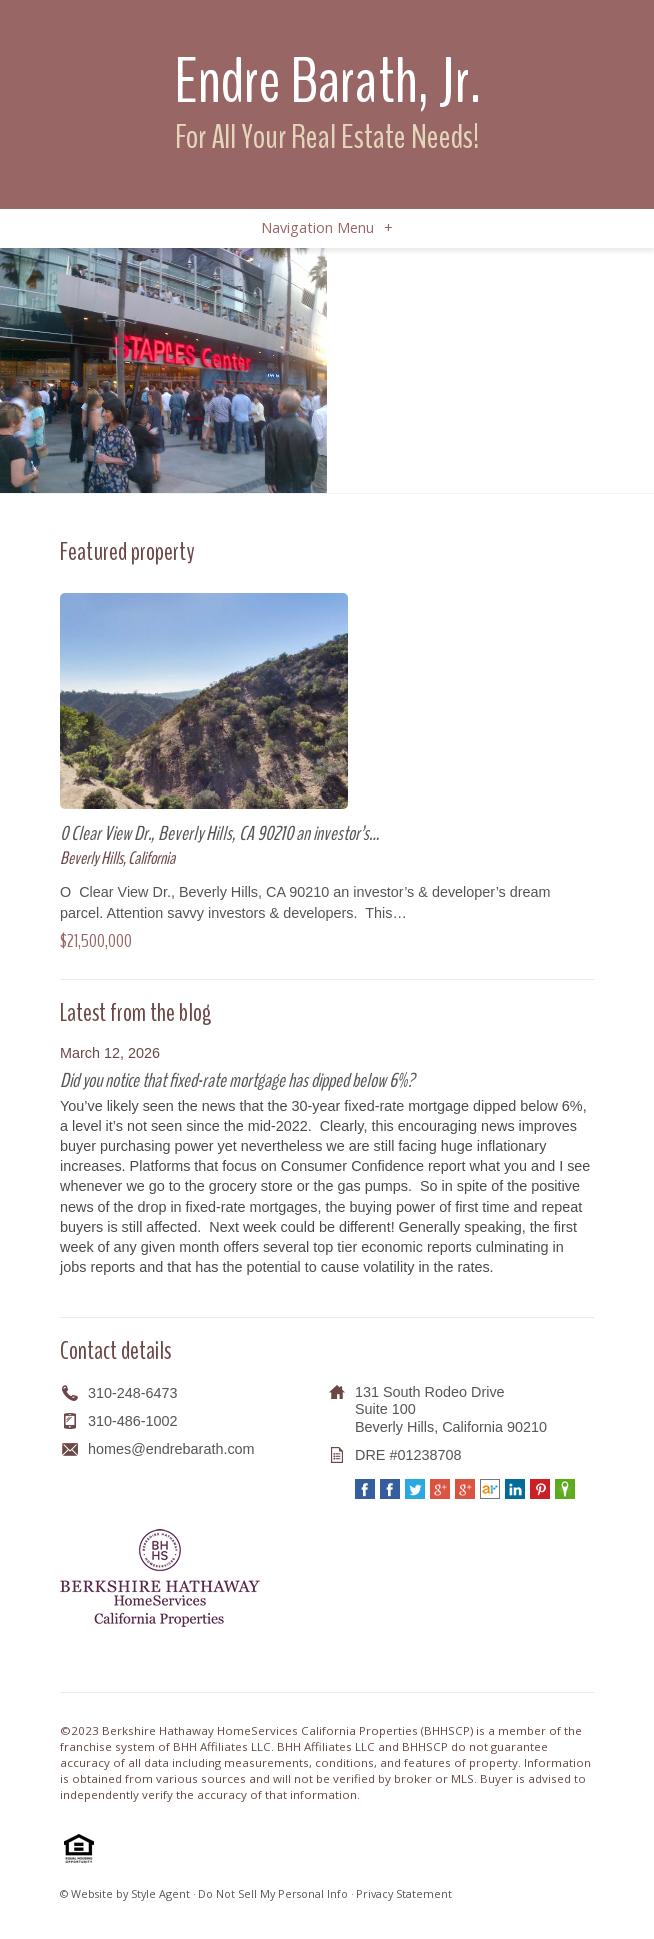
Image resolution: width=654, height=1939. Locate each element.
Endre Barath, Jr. (327, 81)
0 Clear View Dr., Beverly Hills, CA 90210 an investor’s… (219, 833)
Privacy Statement (404, 1893)
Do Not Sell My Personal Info (273, 1893)
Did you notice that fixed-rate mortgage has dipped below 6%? (237, 1080)
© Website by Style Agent (125, 1893)
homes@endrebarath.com (171, 1449)
